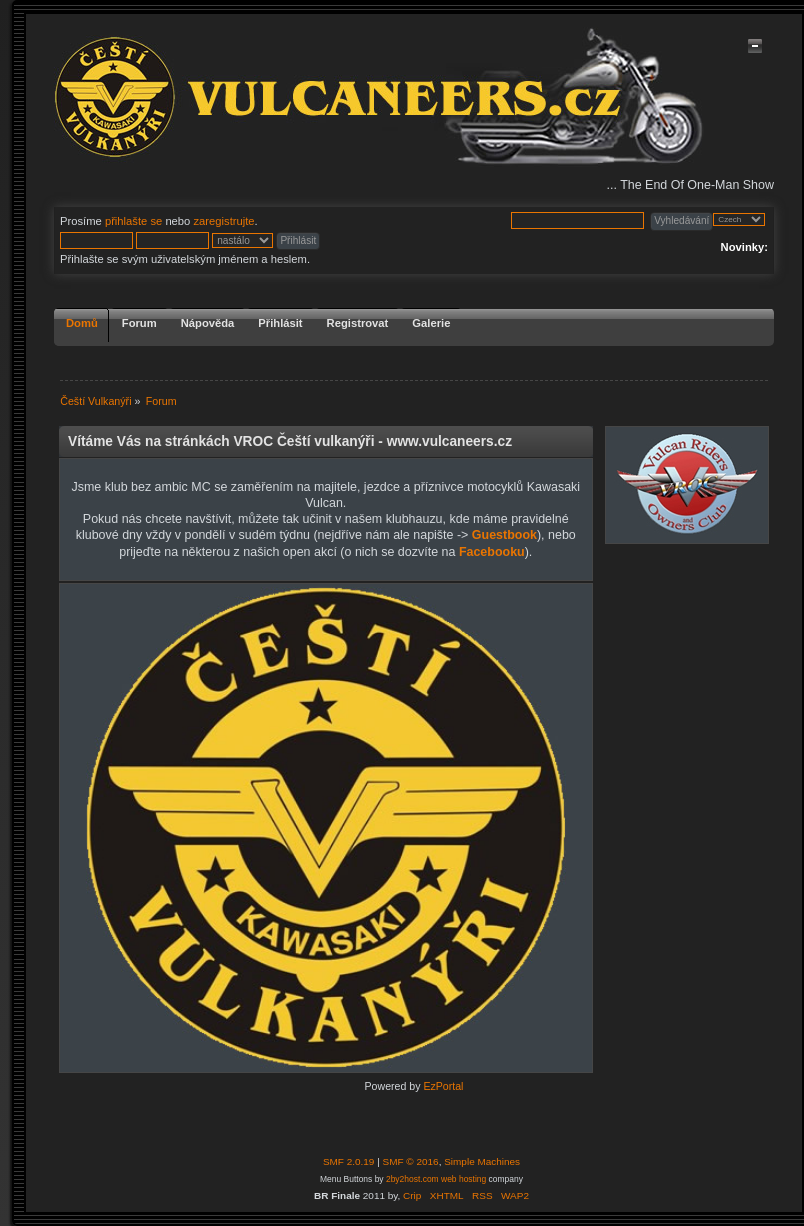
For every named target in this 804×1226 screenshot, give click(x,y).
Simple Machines (482, 1161)
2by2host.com (412, 1179)
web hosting (463, 1179)
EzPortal (443, 1086)
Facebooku (492, 552)
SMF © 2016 (411, 1161)
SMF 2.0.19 (349, 1161)
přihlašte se (133, 221)
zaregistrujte (223, 221)
